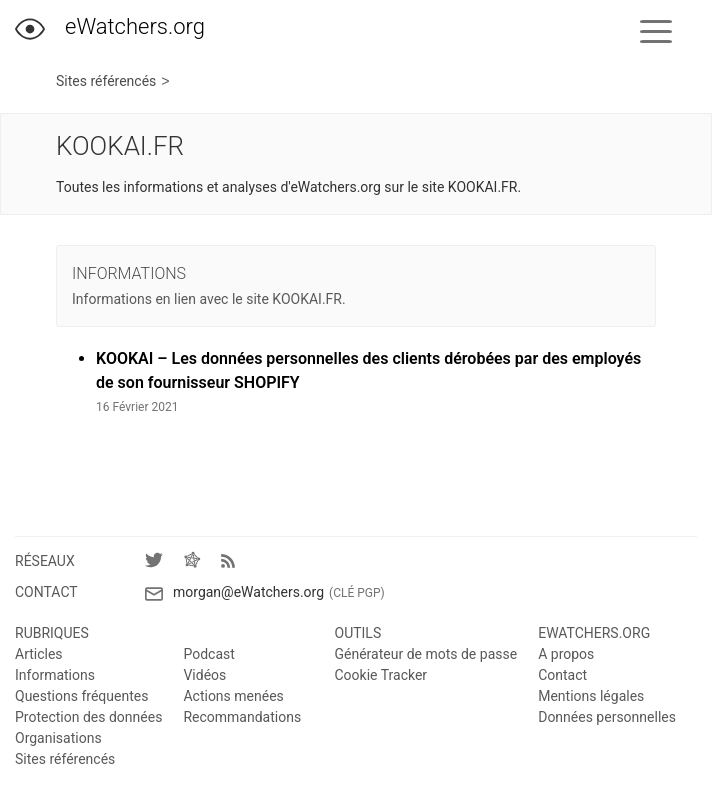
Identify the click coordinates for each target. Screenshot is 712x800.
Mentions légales (591, 696)
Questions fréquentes (81, 696)
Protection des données (88, 717)
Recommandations (242, 717)
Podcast (208, 654)
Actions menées (233, 696)
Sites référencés (106, 82)
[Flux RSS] (233, 563)
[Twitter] (164, 564)
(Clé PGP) (357, 593)
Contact (562, 675)
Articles (39, 654)
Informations (55, 675)
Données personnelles (607, 717)
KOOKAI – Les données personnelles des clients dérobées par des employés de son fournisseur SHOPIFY (368, 370)
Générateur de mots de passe (426, 654)
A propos (566, 654)
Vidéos (204, 675)
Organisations (58, 738)
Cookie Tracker (381, 675)
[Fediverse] (202, 564)
